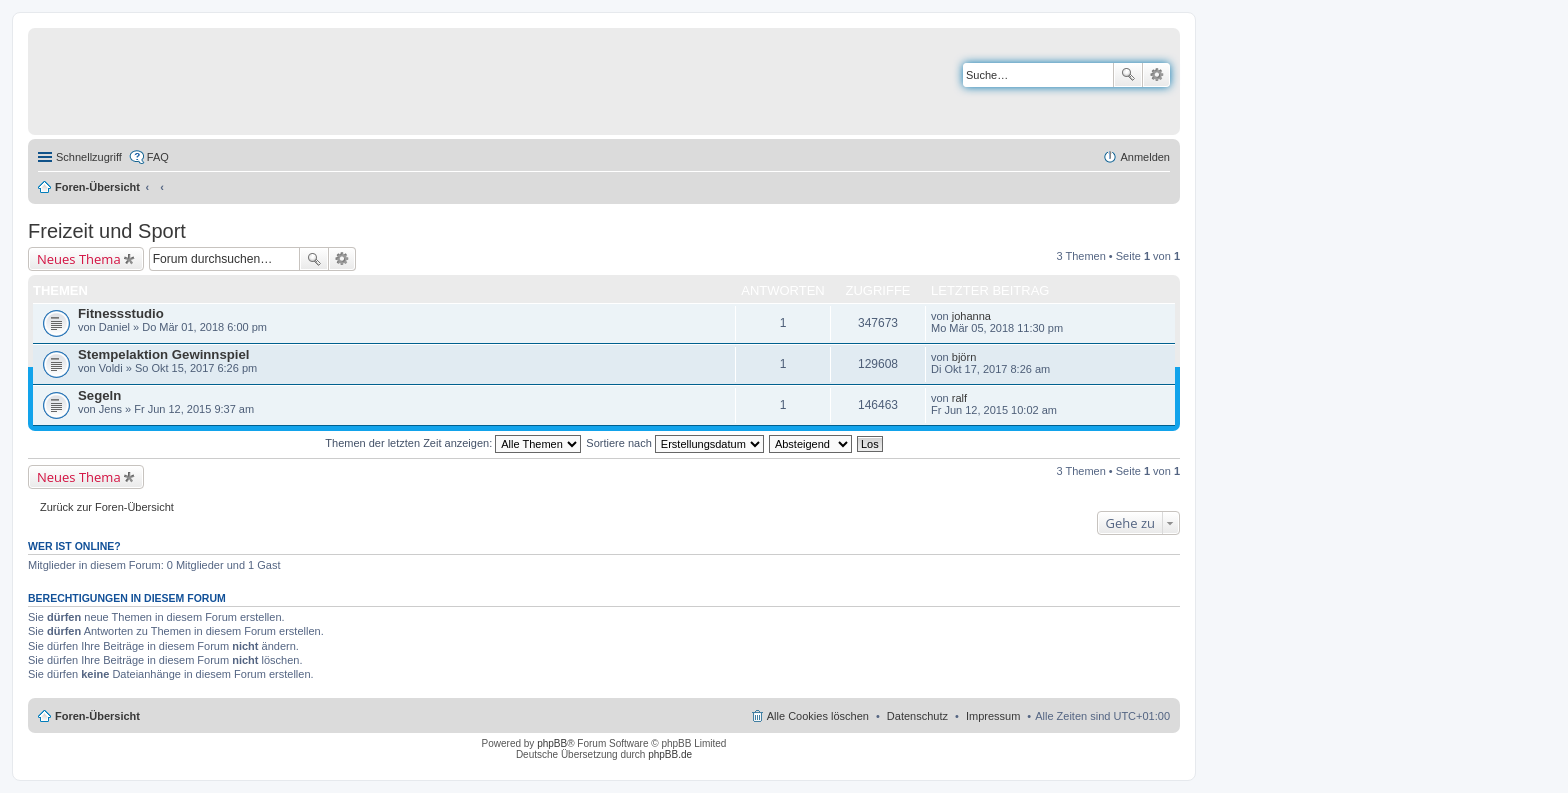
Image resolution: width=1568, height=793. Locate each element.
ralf (959, 398)
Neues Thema (79, 259)
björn (964, 357)
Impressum (993, 716)
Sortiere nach (674, 443)
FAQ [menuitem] (158, 157)
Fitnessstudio (121, 313)
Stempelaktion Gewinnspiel (163, 354)
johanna (971, 316)
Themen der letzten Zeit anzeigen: (453, 443)
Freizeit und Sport (107, 231)
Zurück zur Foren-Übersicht (107, 507)
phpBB (552, 743)
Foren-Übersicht (97, 187)
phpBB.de (670, 754)
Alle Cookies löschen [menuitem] (818, 716)
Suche (1128, 75)
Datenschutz (917, 716)
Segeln (99, 395)
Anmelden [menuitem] (1145, 157)
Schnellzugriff (89, 157)
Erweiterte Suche (1156, 75)
